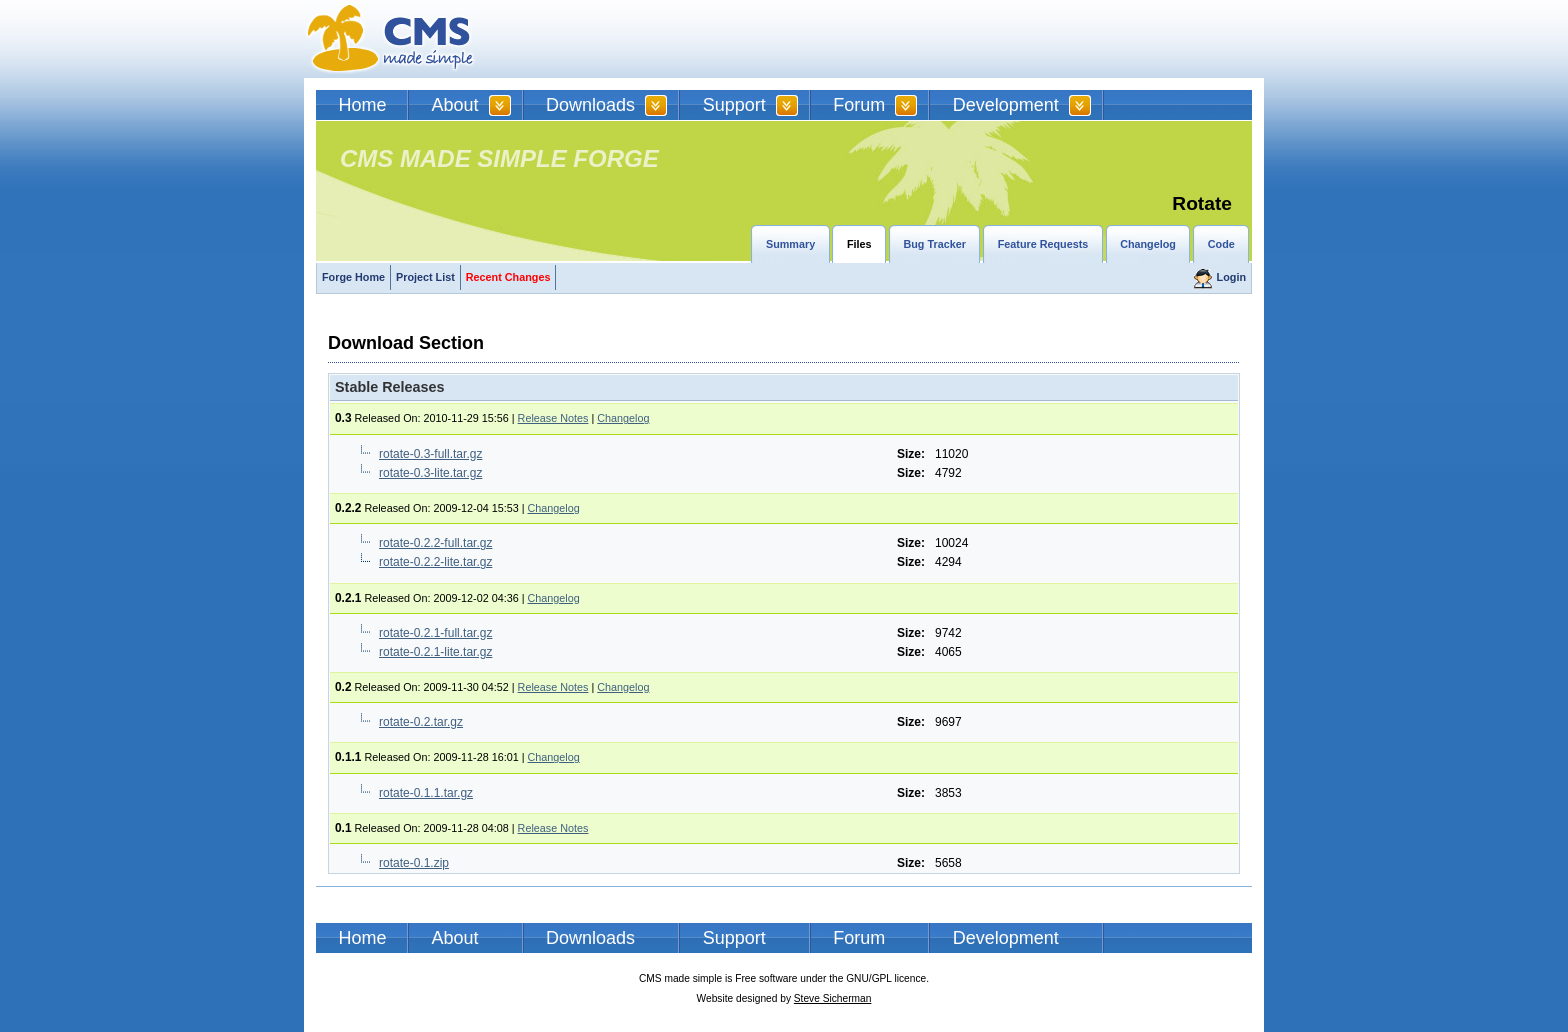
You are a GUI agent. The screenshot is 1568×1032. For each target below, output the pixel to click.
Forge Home (353, 277)
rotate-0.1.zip (414, 863)
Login (1231, 277)
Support (734, 105)
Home (363, 105)
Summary (790, 244)
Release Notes (553, 418)
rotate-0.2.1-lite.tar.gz (435, 652)
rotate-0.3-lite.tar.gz (430, 473)
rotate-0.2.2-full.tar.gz (435, 543)
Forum (859, 105)
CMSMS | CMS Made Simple (391, 39)
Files (859, 244)
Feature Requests (1043, 244)
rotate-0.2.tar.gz (421, 722)
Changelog (1148, 244)
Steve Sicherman (833, 998)
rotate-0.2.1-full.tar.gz (435, 633)
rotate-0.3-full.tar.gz (430, 454)
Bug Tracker (934, 244)
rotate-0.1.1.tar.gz (426, 793)
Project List (425, 277)
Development (1006, 105)
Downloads (590, 105)
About (455, 105)
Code (1221, 244)
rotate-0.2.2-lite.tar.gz (435, 562)
